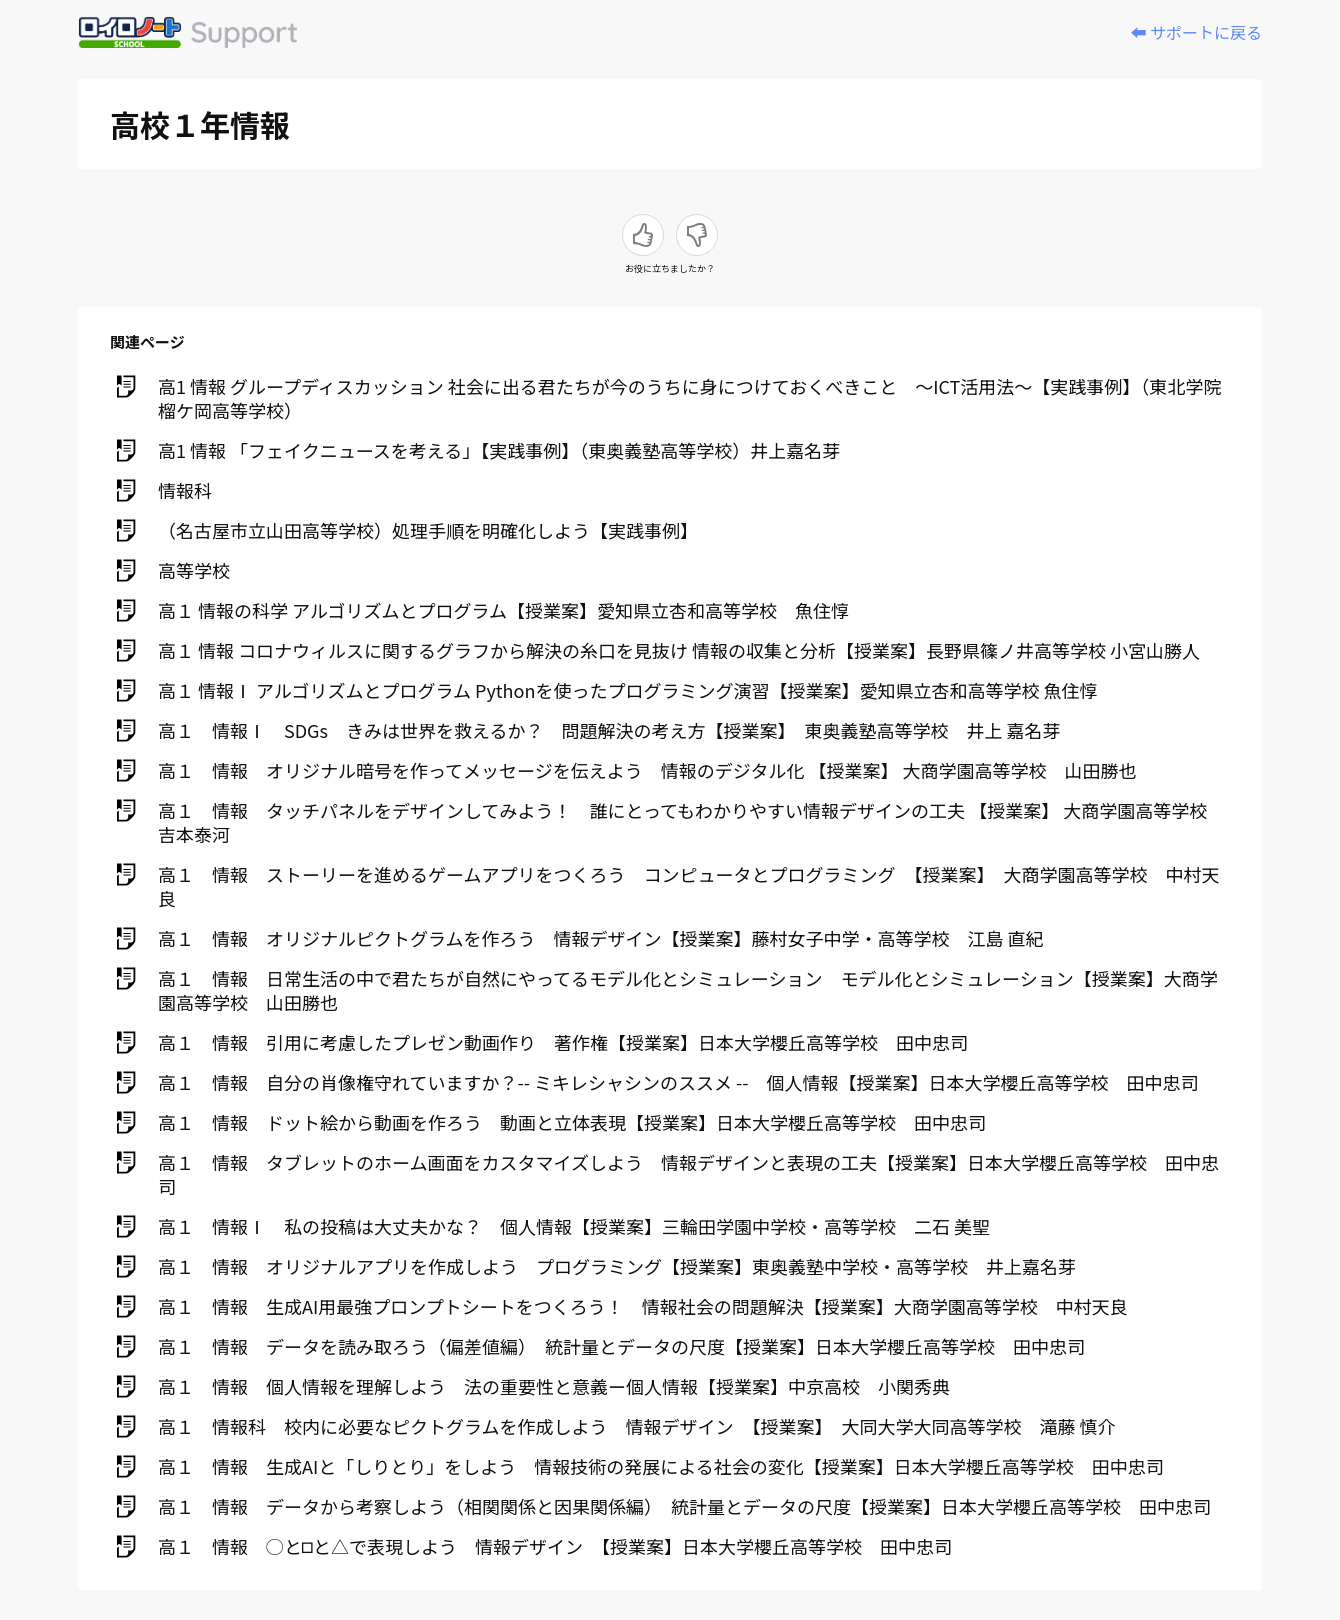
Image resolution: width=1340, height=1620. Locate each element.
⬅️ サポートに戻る (1196, 32)
